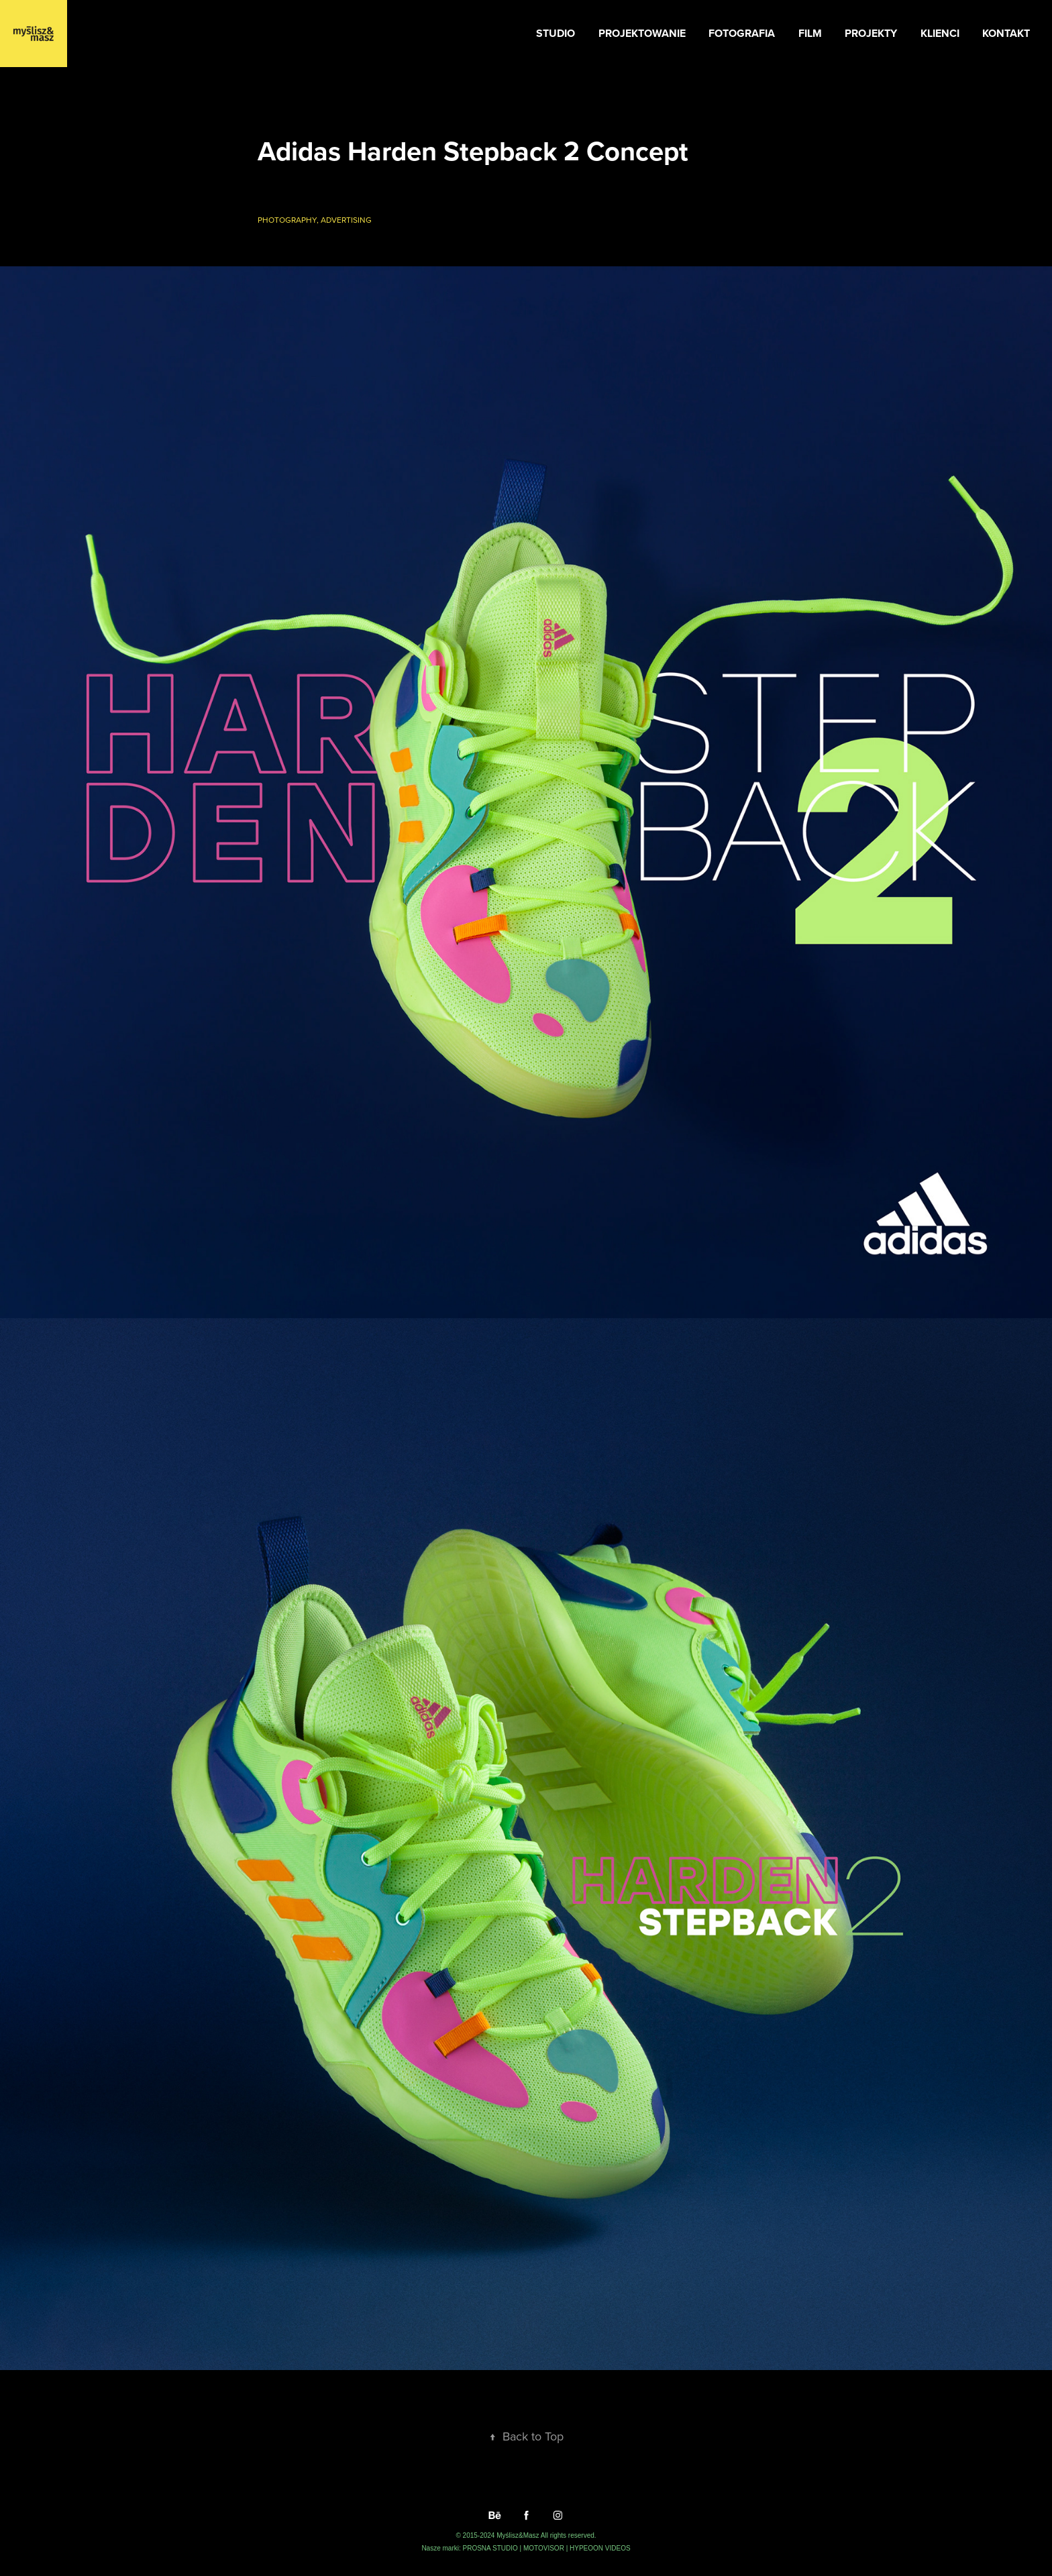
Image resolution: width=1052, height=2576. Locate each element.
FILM (810, 33)
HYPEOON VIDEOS (600, 2548)
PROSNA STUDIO (491, 2548)
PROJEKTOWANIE (642, 33)
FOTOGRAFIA (741, 33)
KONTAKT (1006, 33)
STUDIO (555, 33)
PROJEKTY (871, 33)
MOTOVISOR (544, 2548)
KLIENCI (939, 33)
